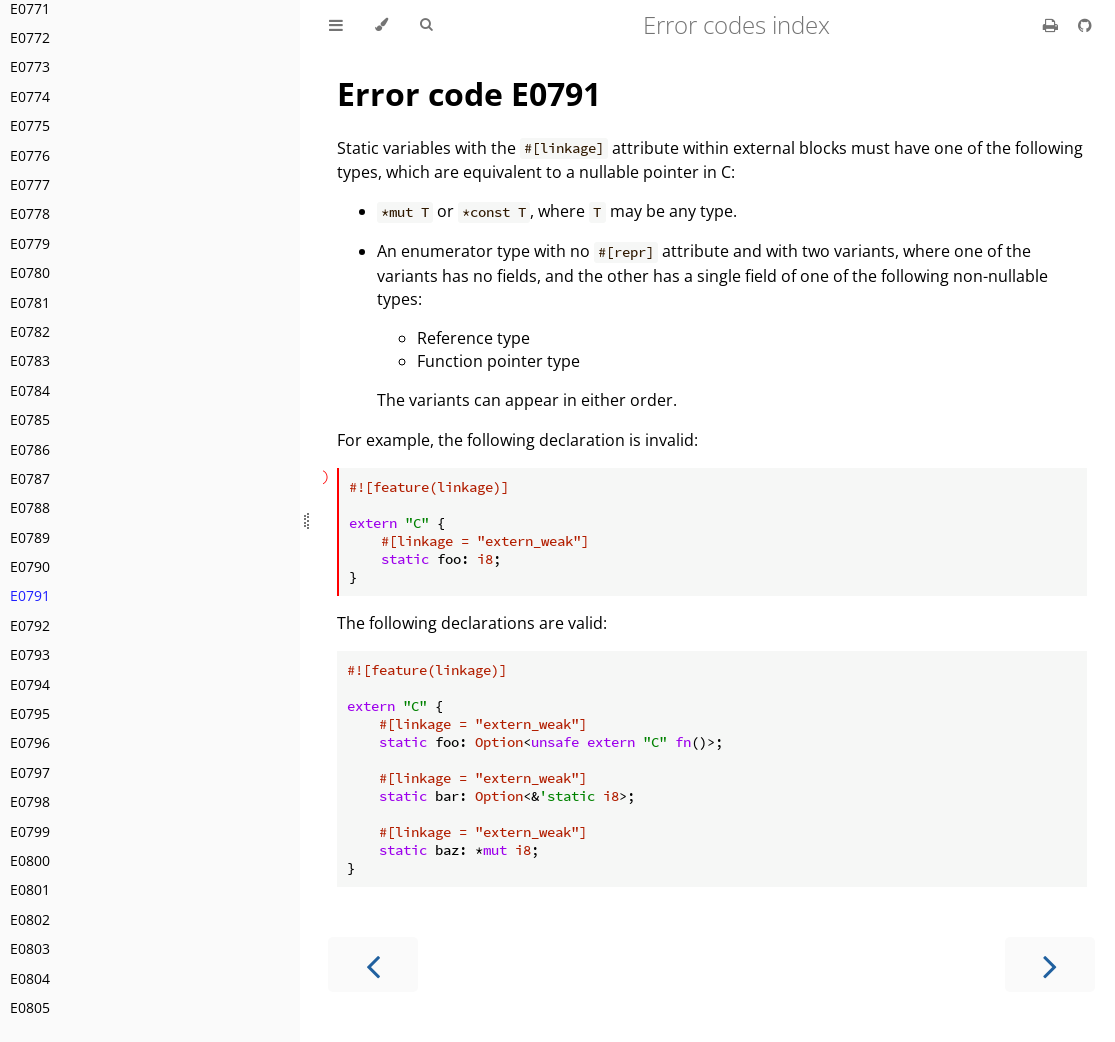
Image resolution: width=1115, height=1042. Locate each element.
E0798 (30, 801)
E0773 (30, 66)
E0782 (30, 331)
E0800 (30, 860)
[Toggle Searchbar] (426, 25)
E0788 (30, 507)
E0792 (30, 625)
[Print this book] (1052, 25)
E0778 (30, 213)
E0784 (30, 390)
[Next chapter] (1050, 964)
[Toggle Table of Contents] (336, 25)
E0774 (30, 96)
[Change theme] (381, 25)
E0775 (30, 125)
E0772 (30, 37)
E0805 (30, 1007)
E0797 (30, 772)
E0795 (30, 713)
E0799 (30, 831)
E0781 (30, 302)
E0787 (30, 478)
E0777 (30, 184)
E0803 (30, 948)
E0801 (30, 889)
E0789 (30, 537)
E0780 (30, 272)
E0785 (30, 419)
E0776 (30, 155)
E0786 (30, 449)
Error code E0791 (469, 93)
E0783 (30, 360)
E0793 (30, 654)
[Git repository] (1085, 25)
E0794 (30, 684)
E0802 (30, 919)
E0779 (30, 243)
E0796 (30, 742)
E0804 (30, 978)
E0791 (30, 595)
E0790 (30, 566)
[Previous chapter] (373, 964)
